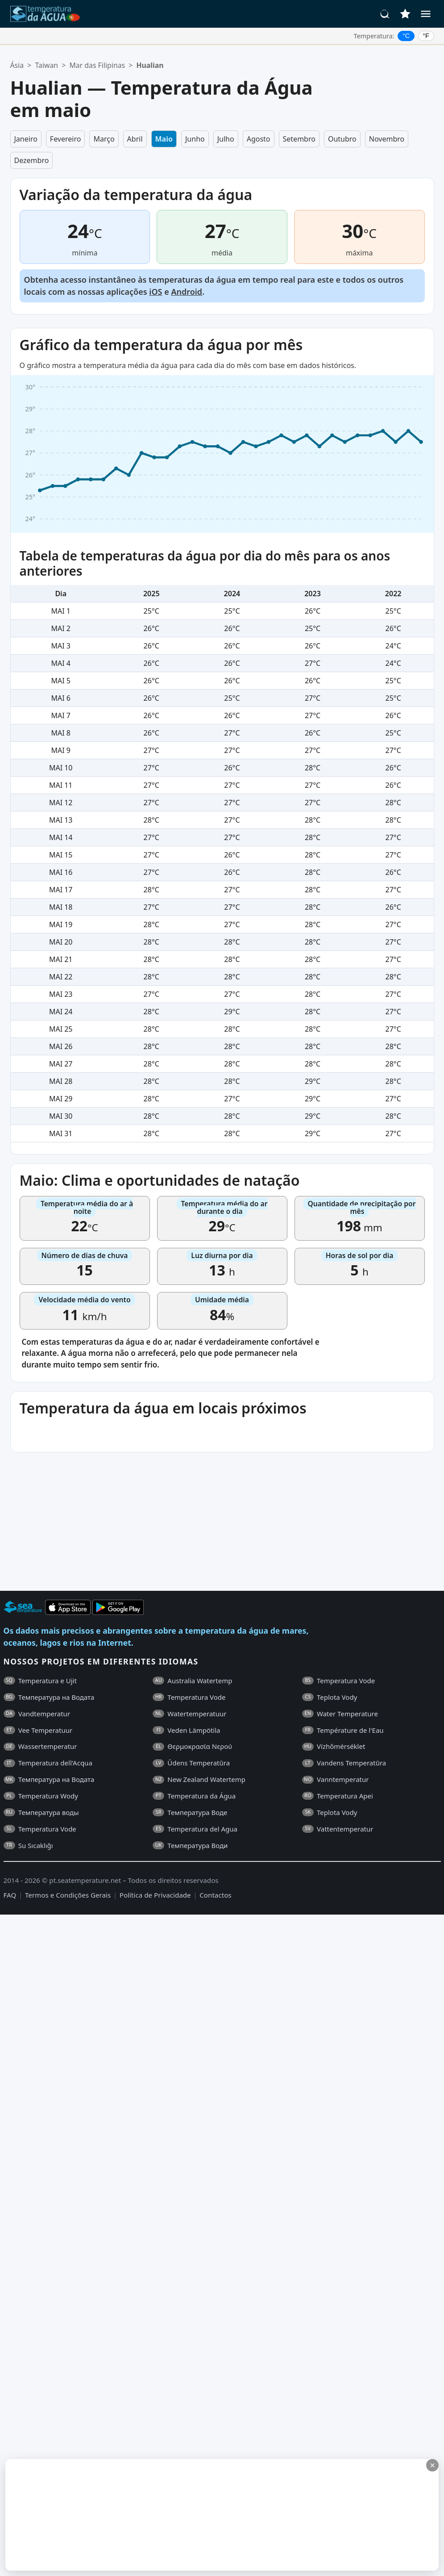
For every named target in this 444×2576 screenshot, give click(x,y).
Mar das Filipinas (97, 65)
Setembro (299, 139)
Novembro (386, 139)
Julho (225, 139)
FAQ (10, 1894)
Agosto (258, 139)
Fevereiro (65, 139)
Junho (195, 139)
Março (103, 139)
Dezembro (31, 160)
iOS (155, 291)
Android (186, 291)
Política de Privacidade (155, 1894)
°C (406, 35)
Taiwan (46, 65)
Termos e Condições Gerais (68, 1894)
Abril (135, 139)
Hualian (149, 65)
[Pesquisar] (385, 13)
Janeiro (25, 139)
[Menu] (425, 13)
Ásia (17, 65)
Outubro (342, 139)
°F (426, 35)
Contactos (215, 1894)
